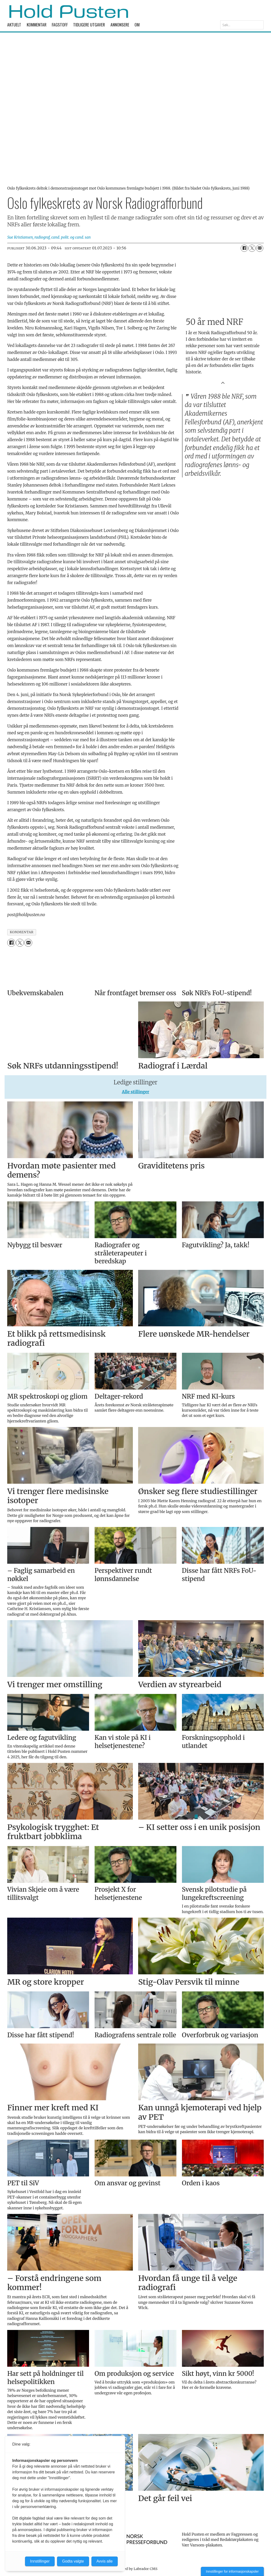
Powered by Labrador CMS (135, 2569)
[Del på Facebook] (244, 248)
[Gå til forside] (68, 11)
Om (137, 24)
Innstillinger (40, 2561)
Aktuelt (14, 24)
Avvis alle (105, 2561)
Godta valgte (73, 2561)
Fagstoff (60, 24)
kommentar (21, 932)
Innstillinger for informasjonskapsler (232, 2571)
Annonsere (119, 24)
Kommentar (36, 24)
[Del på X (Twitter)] (252, 248)
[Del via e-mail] (259, 248)
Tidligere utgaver (89, 24)
